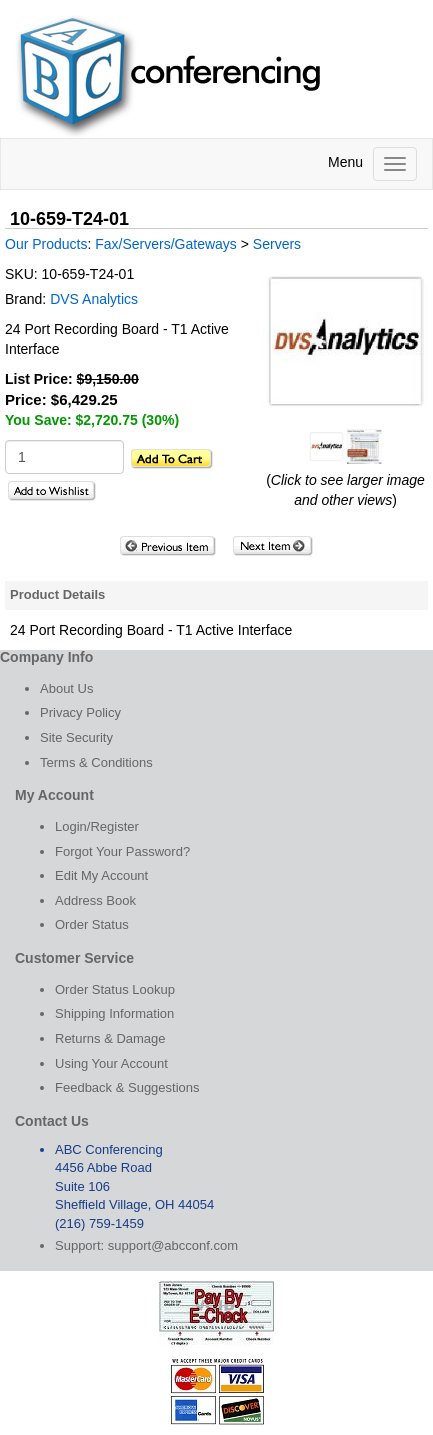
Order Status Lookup (115, 989)
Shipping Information (114, 1013)
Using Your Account (111, 1063)
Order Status (92, 924)
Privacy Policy (80, 712)
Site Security (76, 737)
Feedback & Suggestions (127, 1087)
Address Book (95, 900)
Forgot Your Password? (122, 851)
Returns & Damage (110, 1038)
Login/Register (97, 826)
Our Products (46, 244)
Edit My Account (101, 875)
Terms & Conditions (96, 762)
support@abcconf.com (173, 1245)
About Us (66, 688)
